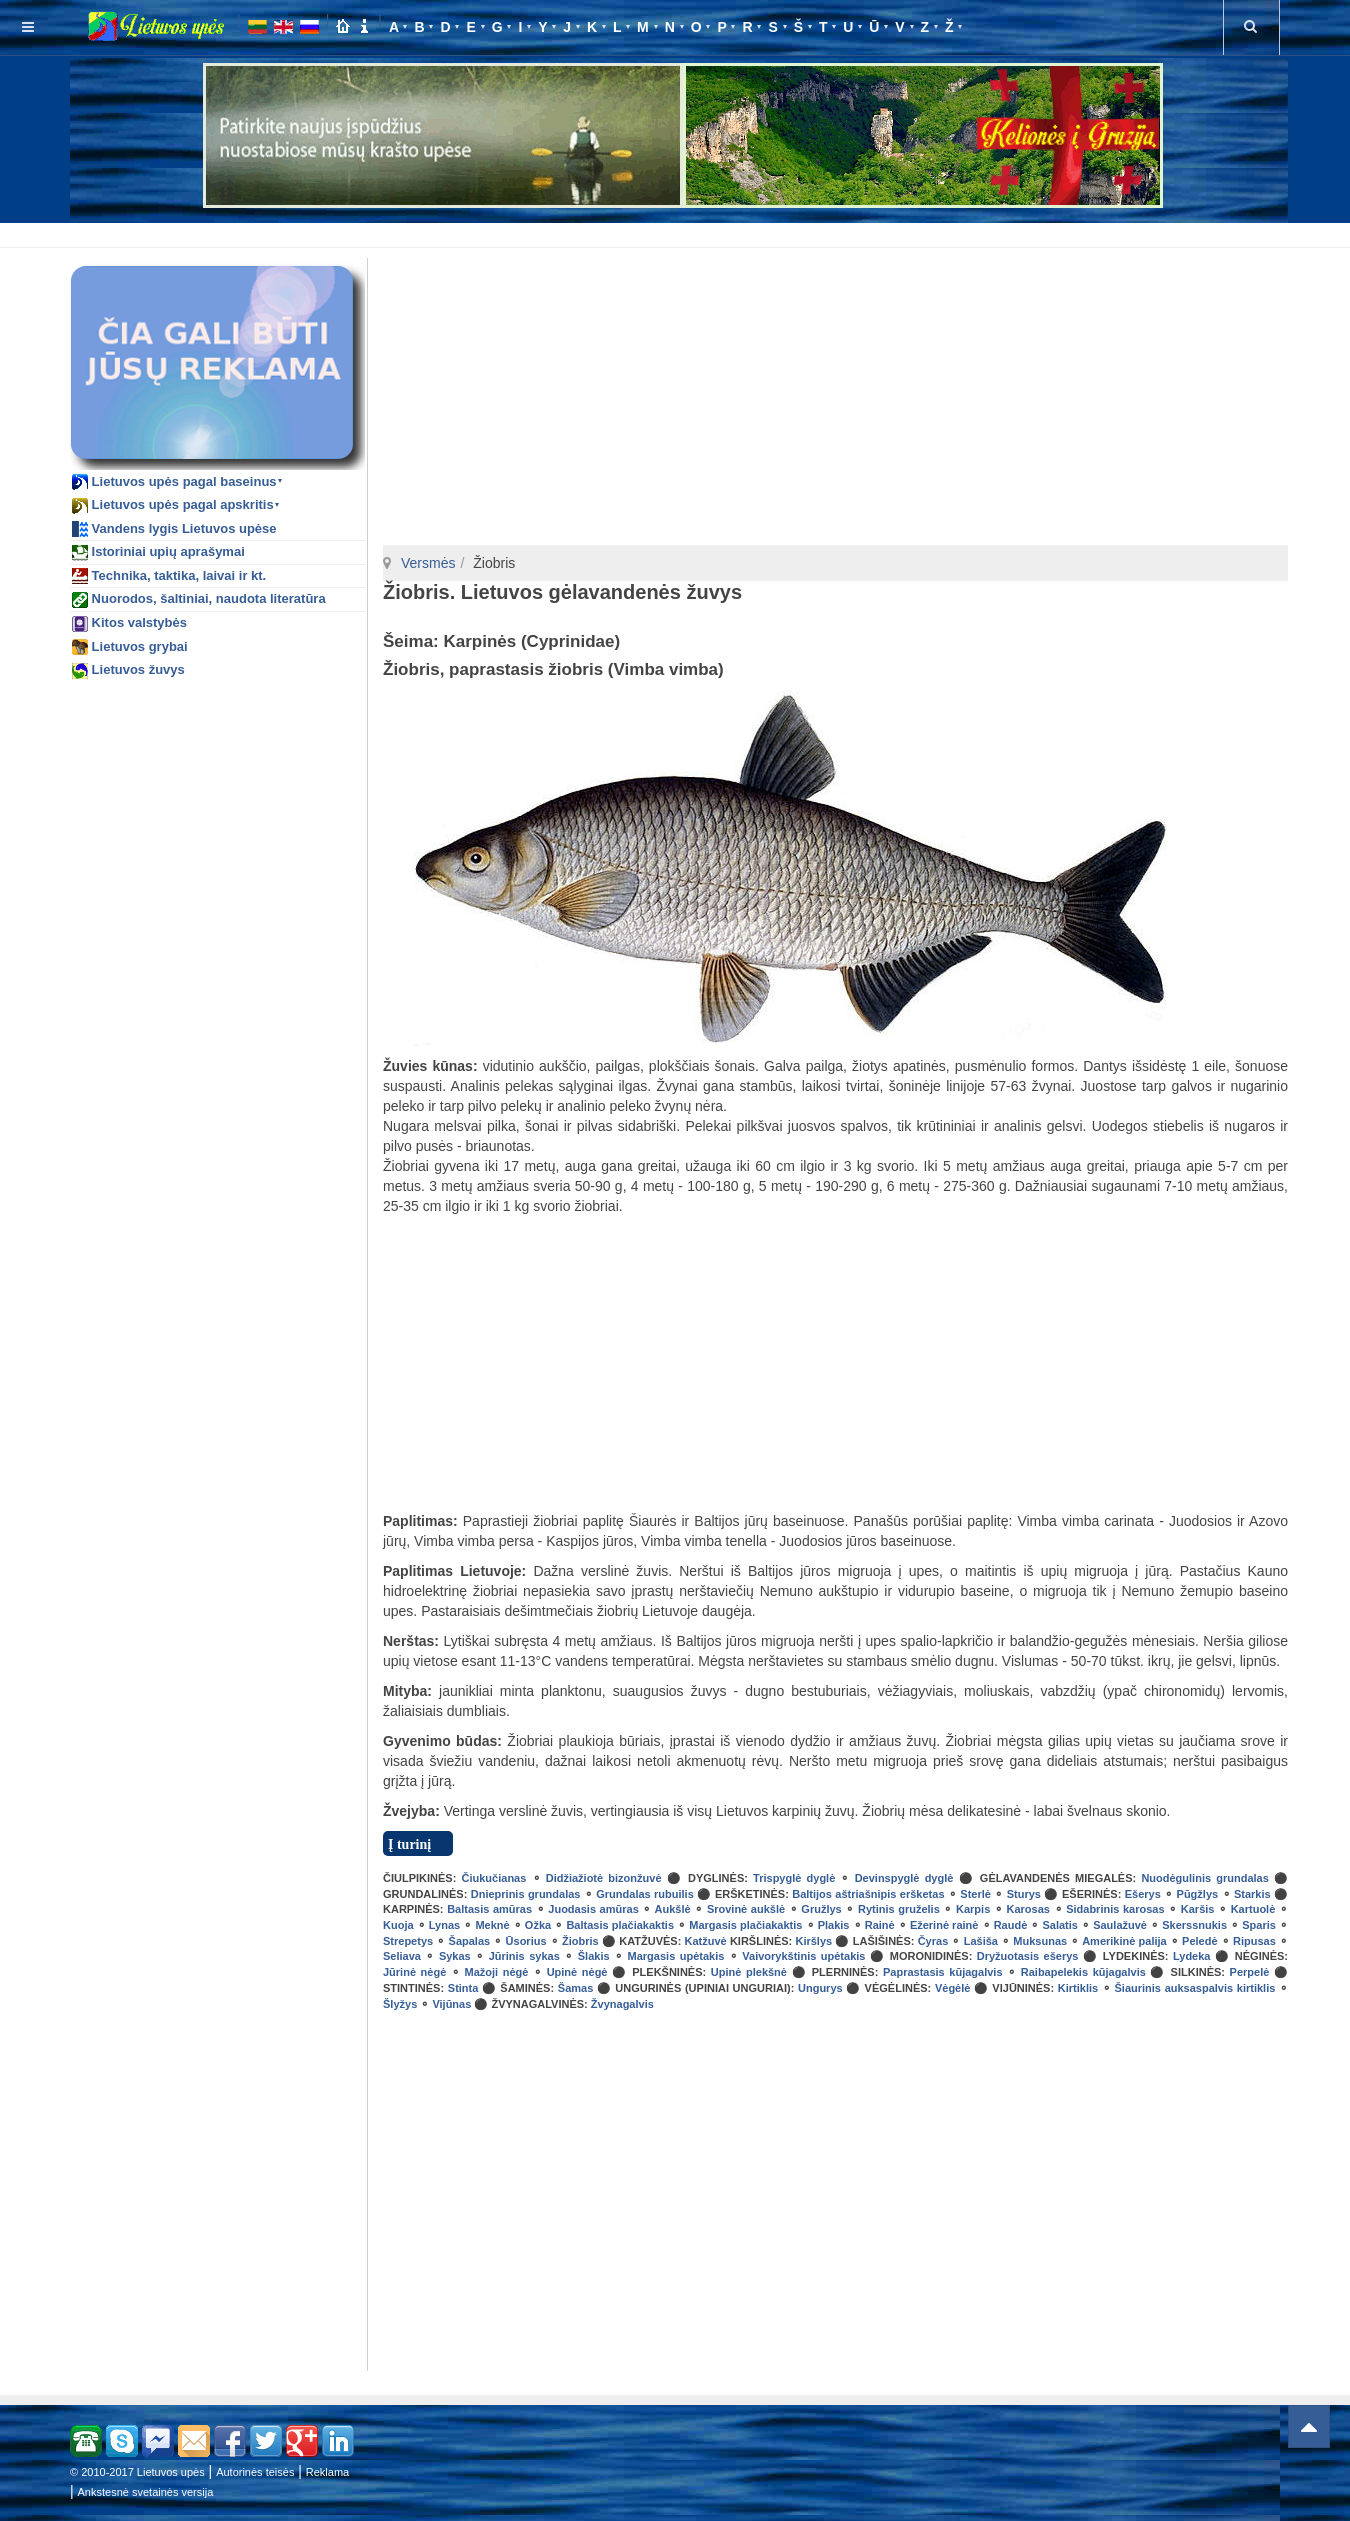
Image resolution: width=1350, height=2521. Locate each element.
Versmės (428, 563)
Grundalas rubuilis (645, 1894)
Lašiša (981, 1941)
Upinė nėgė (577, 1972)
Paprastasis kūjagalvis (943, 1972)
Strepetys (408, 1941)
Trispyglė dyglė (794, 1878)
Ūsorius (526, 1941)
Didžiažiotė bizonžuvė (604, 1878)
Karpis (973, 1909)
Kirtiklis (1078, 1988)
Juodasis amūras (593, 1909)
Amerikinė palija (1124, 1941)
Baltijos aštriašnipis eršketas (868, 1894)
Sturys (1024, 1894)
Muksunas (1040, 1941)
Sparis (1259, 1925)
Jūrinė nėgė (414, 1972)
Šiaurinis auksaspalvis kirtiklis (1195, 1988)
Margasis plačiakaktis (745, 1925)
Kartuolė (1253, 1909)
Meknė (492, 1925)
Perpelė (1250, 1972)
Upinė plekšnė (749, 1972)
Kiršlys (813, 1941)
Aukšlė (673, 1909)
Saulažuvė (1120, 1925)
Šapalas (470, 1941)
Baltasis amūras (489, 1909)
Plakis (834, 1925)
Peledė (1199, 1941)
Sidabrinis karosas (1115, 1909)
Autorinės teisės (255, 2472)
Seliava (402, 1956)
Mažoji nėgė (497, 1972)
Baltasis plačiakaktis (620, 1925)
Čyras (933, 1941)
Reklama (327, 2472)
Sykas (455, 1956)
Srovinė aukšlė (746, 1909)
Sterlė (975, 1894)
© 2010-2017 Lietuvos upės (137, 2472)
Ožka (538, 1925)
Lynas (444, 1925)
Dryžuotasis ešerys (1028, 1956)
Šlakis (594, 1956)
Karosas (1028, 1909)
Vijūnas (451, 2004)
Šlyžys (400, 2004)
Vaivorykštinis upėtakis (803, 1956)
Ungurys (820, 1988)
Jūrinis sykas (524, 1956)
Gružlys (821, 1909)
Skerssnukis (1194, 1925)
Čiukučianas (494, 1878)
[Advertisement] (679, 232)
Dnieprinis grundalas (526, 1894)
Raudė (1011, 1925)
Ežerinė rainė (944, 1925)
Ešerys (1143, 1894)
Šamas (575, 1988)
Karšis (1198, 1909)
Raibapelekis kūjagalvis (1083, 1972)
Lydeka (1192, 1956)
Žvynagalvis (622, 2004)
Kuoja (398, 1925)
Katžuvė (706, 1941)
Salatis (1059, 1925)
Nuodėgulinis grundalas (1204, 1878)
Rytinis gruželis (899, 1909)
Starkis (1252, 1894)
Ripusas (1254, 1941)
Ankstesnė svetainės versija (146, 2492)
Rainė (880, 1925)
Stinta (463, 1988)
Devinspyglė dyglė (904, 1878)
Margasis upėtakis (676, 1956)
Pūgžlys (1198, 1894)
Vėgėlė (952, 1988)
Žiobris (580, 1941)
